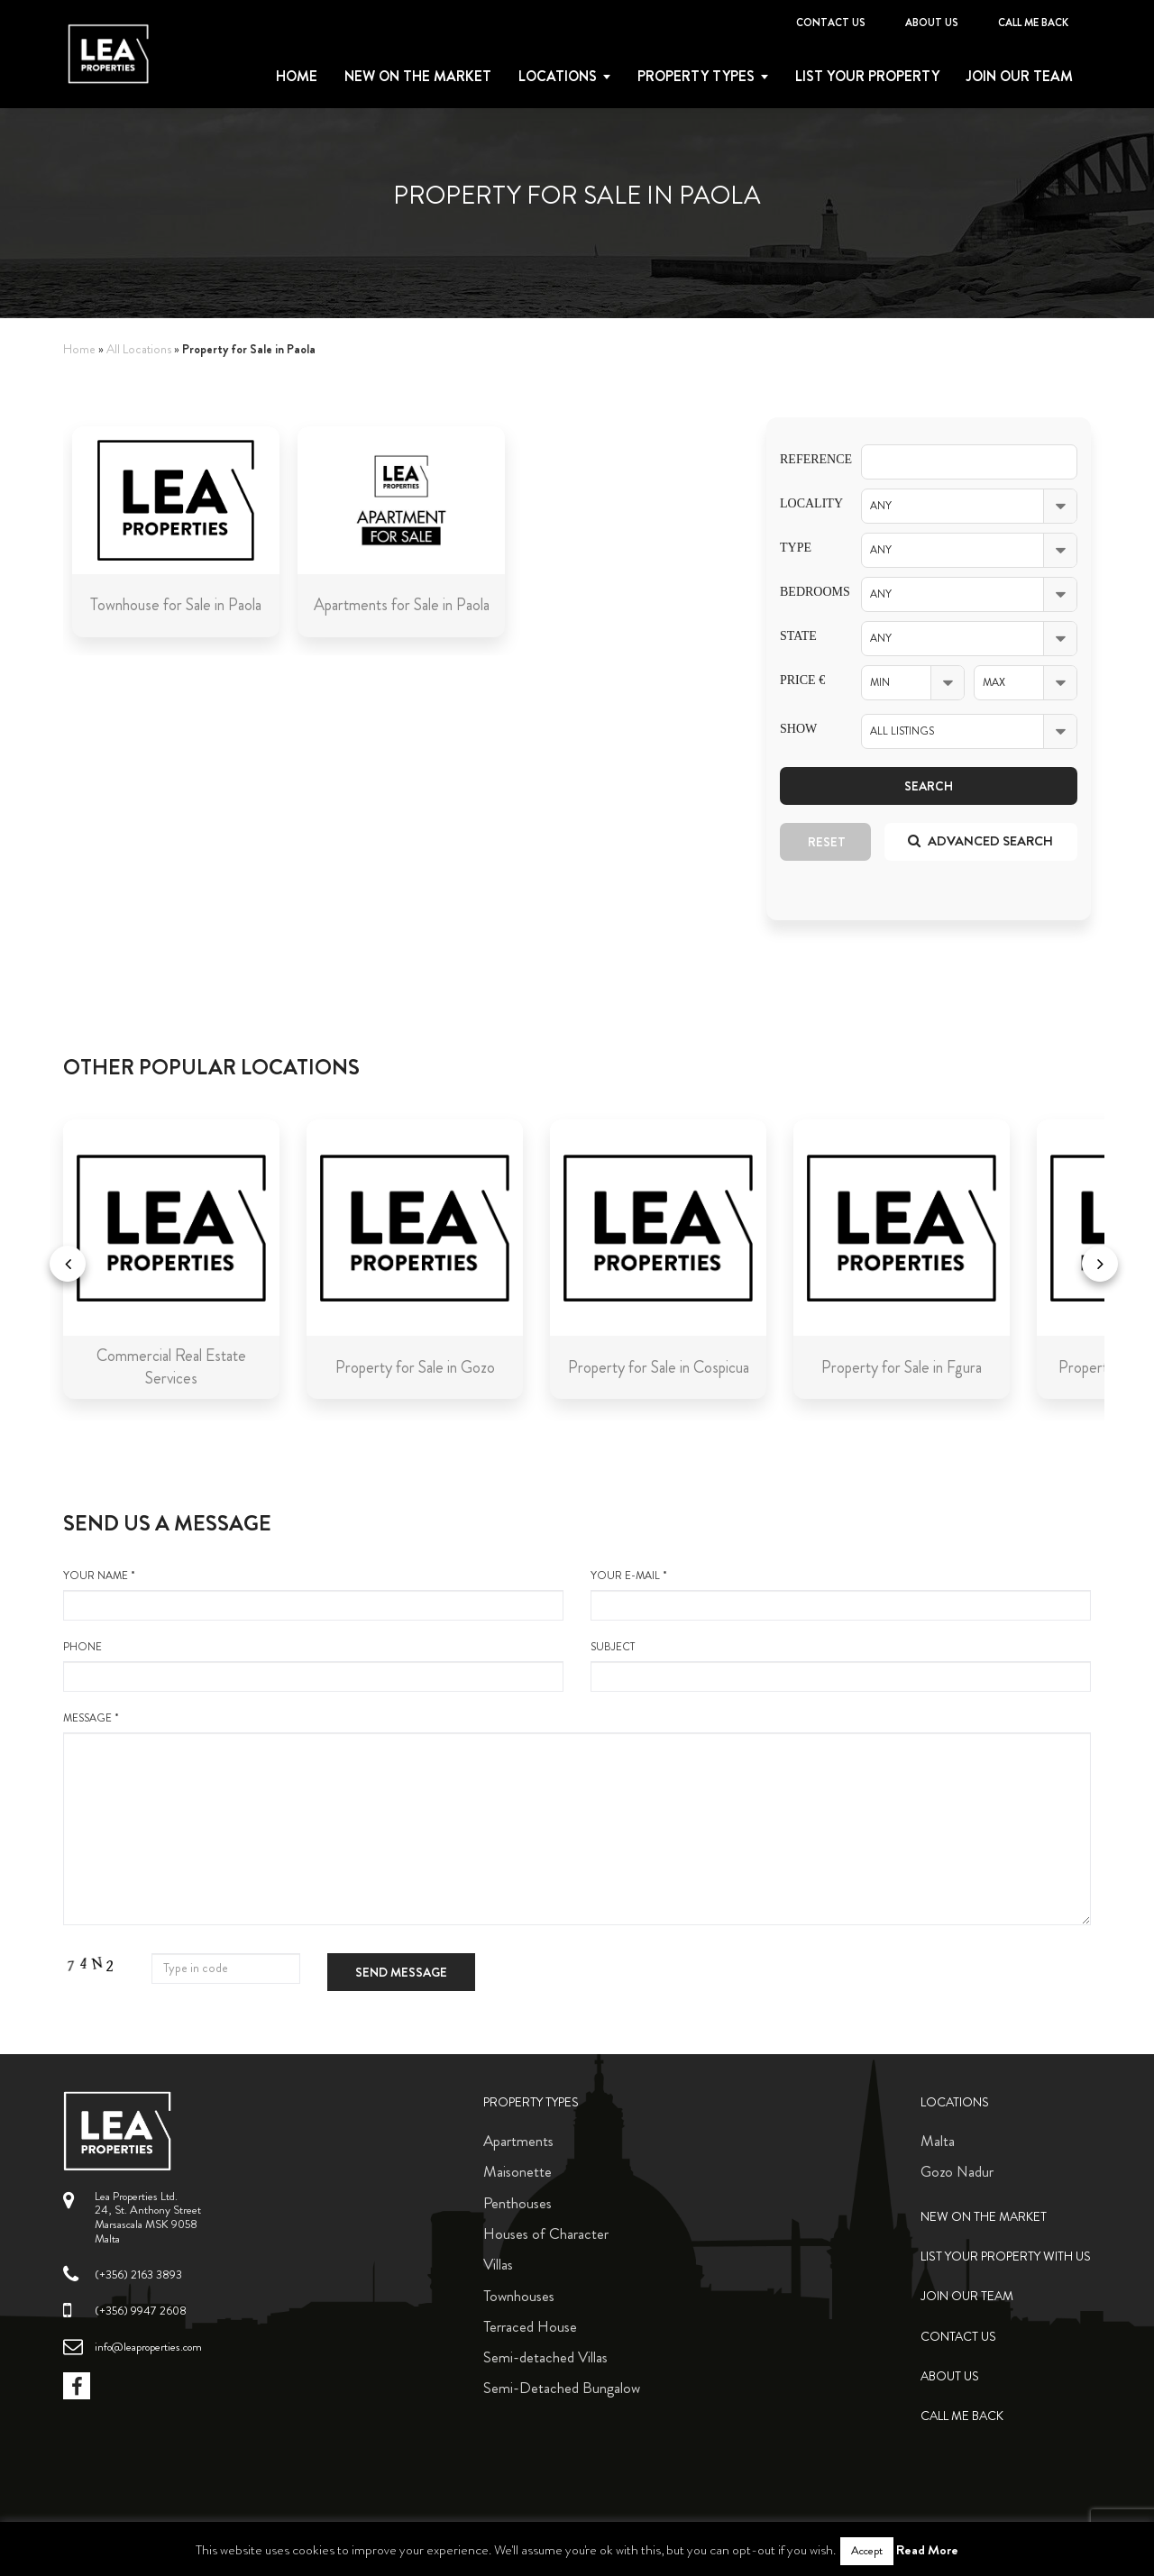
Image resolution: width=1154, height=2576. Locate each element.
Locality (807, 503)
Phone (313, 1666)
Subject (841, 1666)
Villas (498, 2264)
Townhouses (518, 2296)
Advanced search (980, 841)
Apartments (518, 2140)
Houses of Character (546, 2233)
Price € (802, 680)
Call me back (1033, 22)
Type (795, 547)
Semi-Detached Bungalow (561, 2387)
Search (928, 786)
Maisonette (517, 2171)
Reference (807, 459)
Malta (937, 2140)
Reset (827, 842)
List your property (867, 77)
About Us (931, 22)
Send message (401, 1972)
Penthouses (517, 2203)
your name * (313, 1594)
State (798, 636)
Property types (696, 77)
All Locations (138, 349)
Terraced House (530, 2326)
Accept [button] (867, 2551)
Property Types (531, 2102)
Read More (927, 2550)
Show (798, 728)
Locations (557, 77)
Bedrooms (807, 591)
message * (577, 1818)
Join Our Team (1019, 77)
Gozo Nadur (957, 2171)
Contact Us (831, 22)
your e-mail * (841, 1594)
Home (296, 77)
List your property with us (1005, 2256)
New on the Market (417, 77)
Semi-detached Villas (545, 2357)
